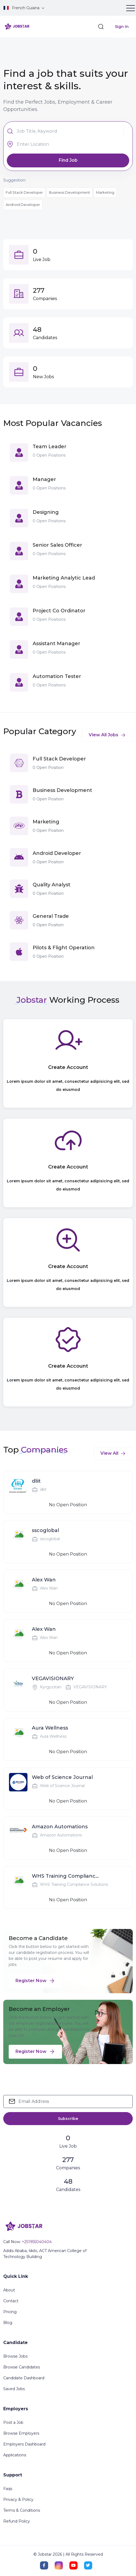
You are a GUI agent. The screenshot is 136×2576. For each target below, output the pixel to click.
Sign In (122, 26)
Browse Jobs (15, 2356)
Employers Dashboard (24, 2444)
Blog (7, 2322)
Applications (14, 2455)
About (9, 2290)
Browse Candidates (21, 2367)
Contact (10, 2300)
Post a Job (13, 2422)
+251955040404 (37, 2241)
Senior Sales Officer (57, 545)
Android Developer (23, 204)
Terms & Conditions (21, 2510)
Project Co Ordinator (59, 611)
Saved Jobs (14, 2388)
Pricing (10, 2311)
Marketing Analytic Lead (64, 578)
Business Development (69, 192)
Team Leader (49, 447)
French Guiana (22, 7)
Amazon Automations (60, 1827)
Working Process (84, 1000)
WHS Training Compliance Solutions (66, 1876)
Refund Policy (16, 2521)
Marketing (105, 192)
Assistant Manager (56, 644)
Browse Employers (21, 2433)
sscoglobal (45, 1530)
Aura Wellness (50, 1728)
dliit (36, 1481)
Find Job (68, 160)
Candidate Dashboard (23, 2378)
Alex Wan (44, 1580)
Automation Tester (57, 676)
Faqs (7, 2488)
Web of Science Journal (62, 1777)
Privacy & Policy (18, 2499)
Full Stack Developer (24, 192)
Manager (44, 479)
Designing (46, 512)
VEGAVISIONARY (53, 1679)
